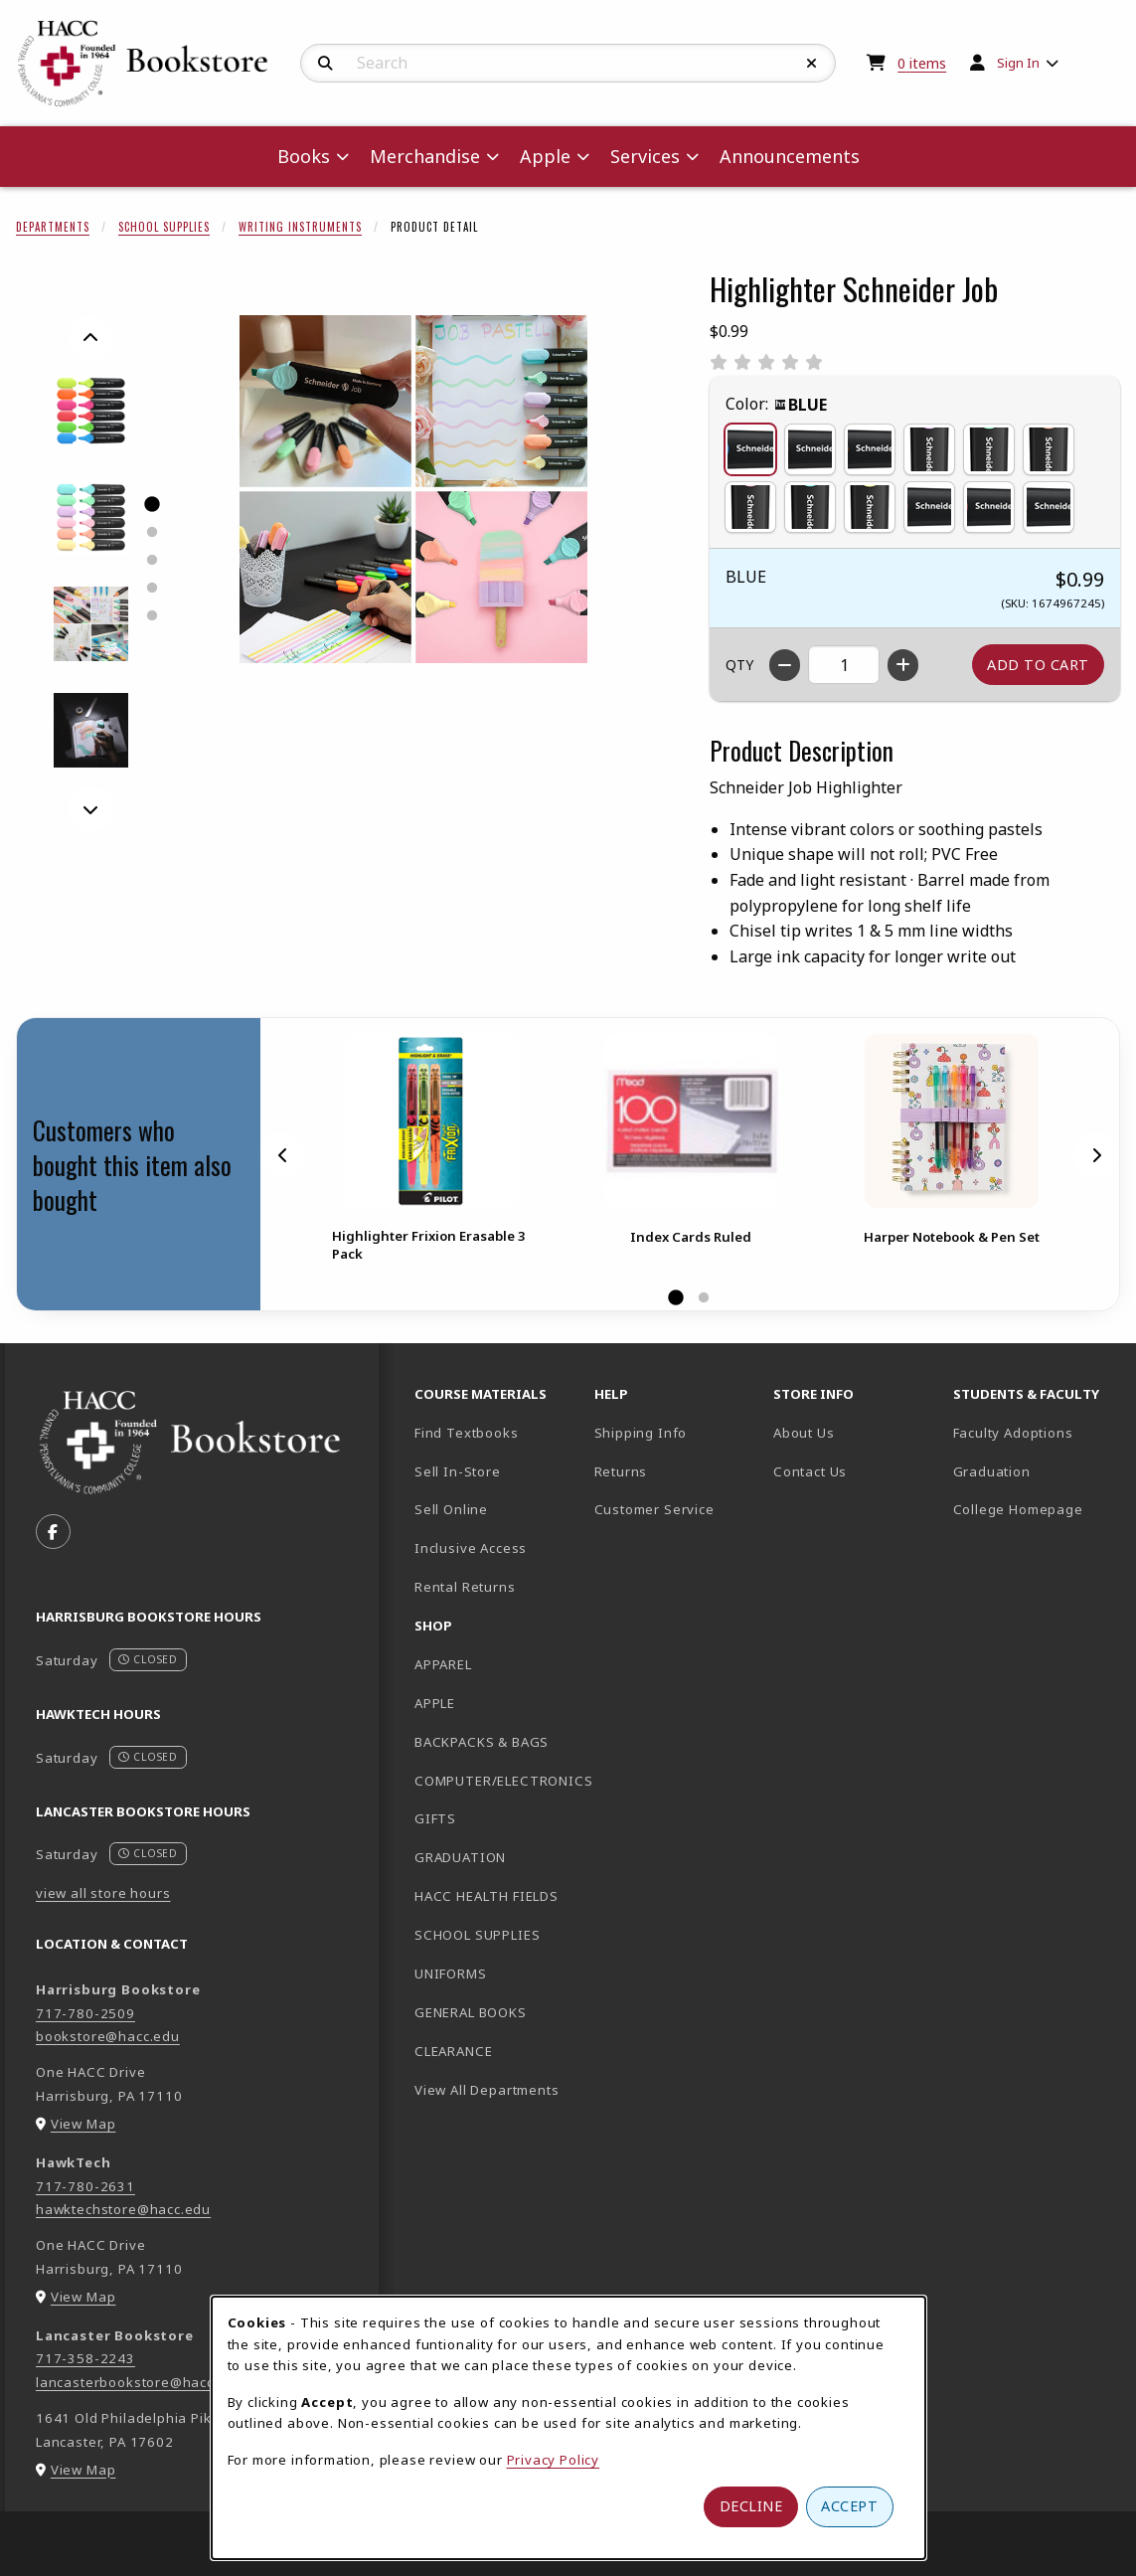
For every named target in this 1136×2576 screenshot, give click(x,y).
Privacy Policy (553, 2460)
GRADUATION (460, 1857)
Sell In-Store (457, 1471)
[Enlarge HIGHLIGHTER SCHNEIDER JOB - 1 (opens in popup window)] (91, 411)
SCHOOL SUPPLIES (477, 1935)
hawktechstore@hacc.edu (123, 2209)
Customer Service (654, 1509)
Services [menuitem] (645, 156)
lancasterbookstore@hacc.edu (139, 2382)
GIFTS (435, 1818)
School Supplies (164, 227)
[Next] (90, 809)
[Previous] (90, 338)
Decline (751, 2505)
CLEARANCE (453, 2051)
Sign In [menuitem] (1018, 63)
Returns (621, 1471)
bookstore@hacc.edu (108, 2036)
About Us (804, 1433)
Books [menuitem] (303, 156)
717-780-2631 (85, 2186)
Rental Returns (465, 1587)
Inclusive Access (470, 1548)
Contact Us (810, 1471)
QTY (739, 664)
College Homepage (1035, 1508)
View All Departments (487, 2090)
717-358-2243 (85, 2358)
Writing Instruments (300, 227)
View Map (83, 2124)
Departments (52, 227)
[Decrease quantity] (784, 665)
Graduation (992, 1471)
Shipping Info (641, 1433)
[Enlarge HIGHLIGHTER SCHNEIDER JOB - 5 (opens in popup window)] (91, 730)
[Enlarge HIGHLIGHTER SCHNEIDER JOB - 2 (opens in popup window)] (91, 517)
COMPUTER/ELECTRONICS (496, 1781)
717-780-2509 (85, 2013)
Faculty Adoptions (1013, 1433)
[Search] (325, 64)
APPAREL (443, 1664)
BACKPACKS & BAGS (481, 1742)
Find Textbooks (466, 1433)
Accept (849, 2505)
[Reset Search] (812, 64)
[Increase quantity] (903, 665)
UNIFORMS (450, 1973)
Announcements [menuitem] (790, 156)
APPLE (434, 1703)
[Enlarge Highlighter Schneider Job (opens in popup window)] (413, 489)
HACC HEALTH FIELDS (486, 1896)
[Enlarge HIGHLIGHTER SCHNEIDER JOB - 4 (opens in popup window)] (91, 624)
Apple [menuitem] (545, 156)
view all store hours (103, 1893)
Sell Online (451, 1509)
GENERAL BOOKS (470, 2012)
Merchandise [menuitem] (425, 156)
